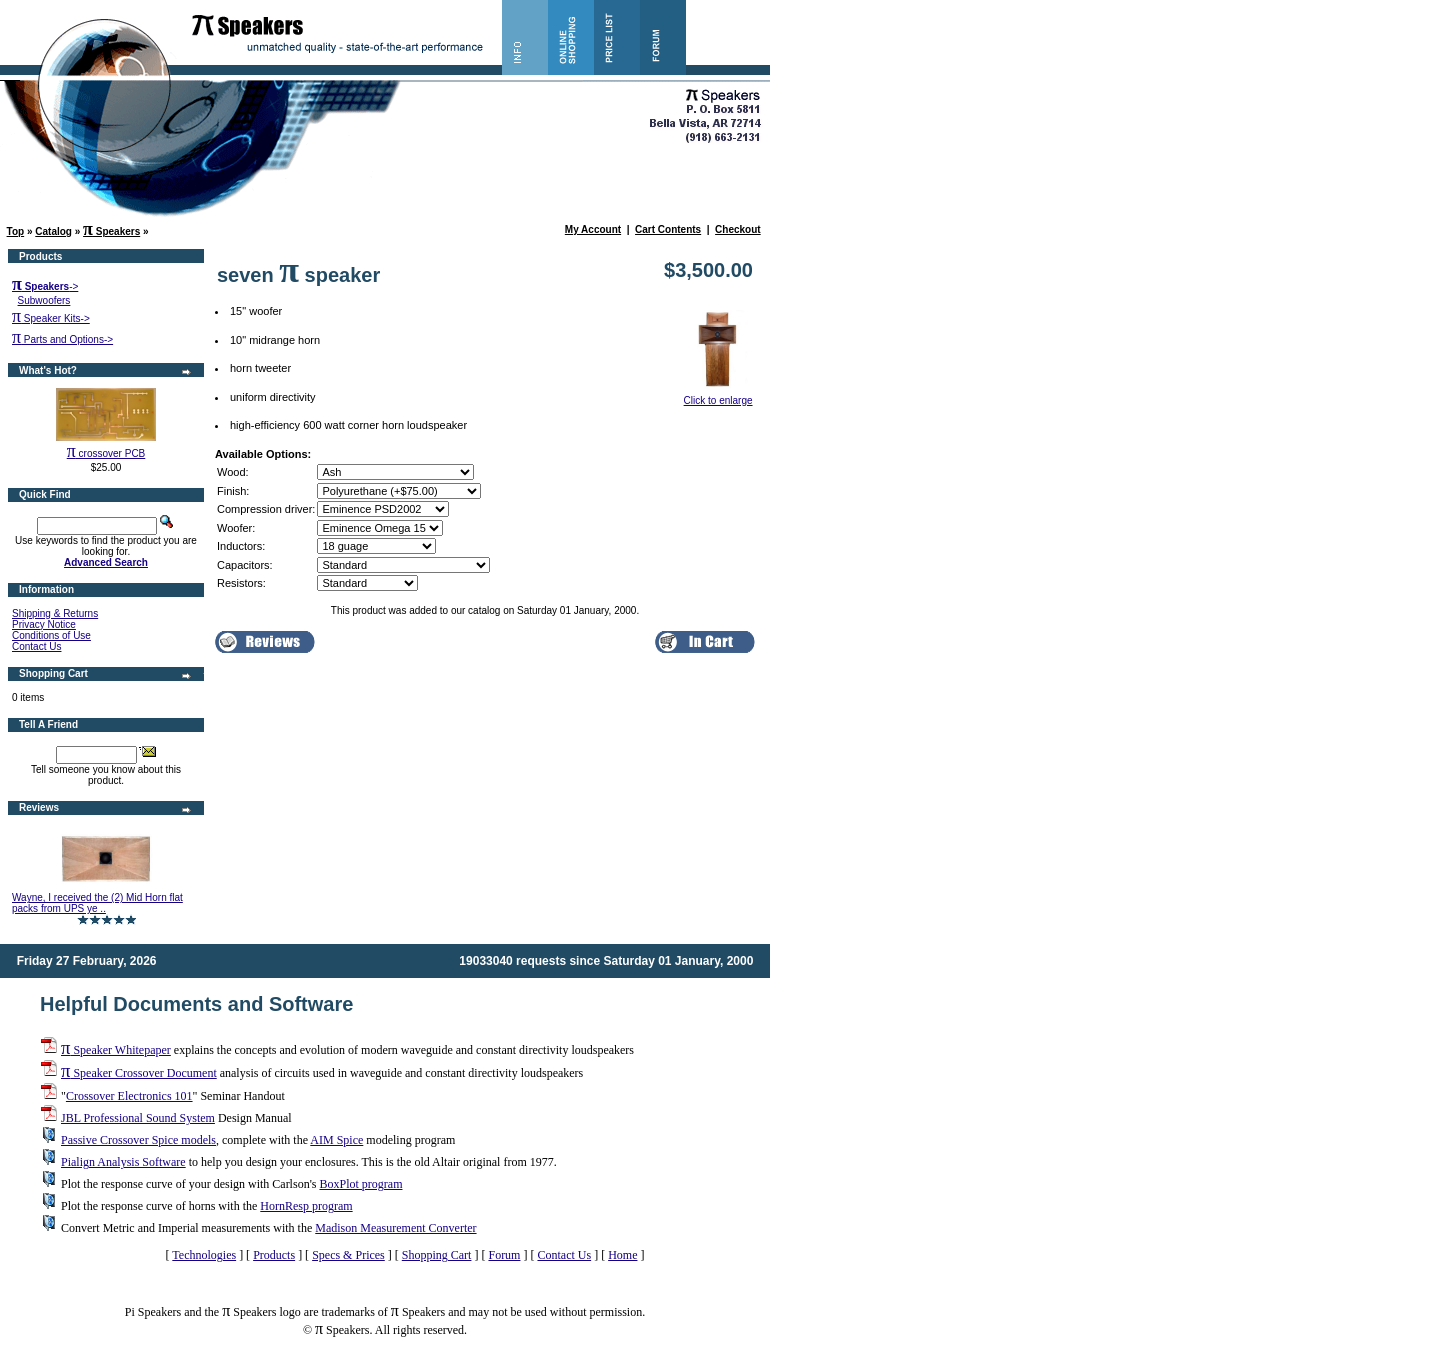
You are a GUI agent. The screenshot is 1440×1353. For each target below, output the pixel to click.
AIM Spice (336, 1140)
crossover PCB (106, 453)
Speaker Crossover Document (139, 1073)
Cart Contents (668, 229)
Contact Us (36, 646)
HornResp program (306, 1206)
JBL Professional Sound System (138, 1118)
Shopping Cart (437, 1255)
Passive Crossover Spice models (138, 1140)
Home (622, 1255)
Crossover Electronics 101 (129, 1096)
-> (45, 286)
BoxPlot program (360, 1184)
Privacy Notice (44, 624)
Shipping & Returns (55, 613)
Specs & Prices (348, 1255)
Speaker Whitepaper (116, 1050)
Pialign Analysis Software (123, 1162)
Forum (504, 1255)
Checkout (738, 229)
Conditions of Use (51, 635)
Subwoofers (44, 300)
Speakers (111, 231)
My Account (593, 229)
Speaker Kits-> (51, 318)
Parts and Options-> (62, 339)
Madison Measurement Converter (395, 1228)
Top (16, 231)
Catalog (53, 231)
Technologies (204, 1255)
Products (274, 1255)
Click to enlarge (718, 396)
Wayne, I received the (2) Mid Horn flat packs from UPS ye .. (97, 903)
